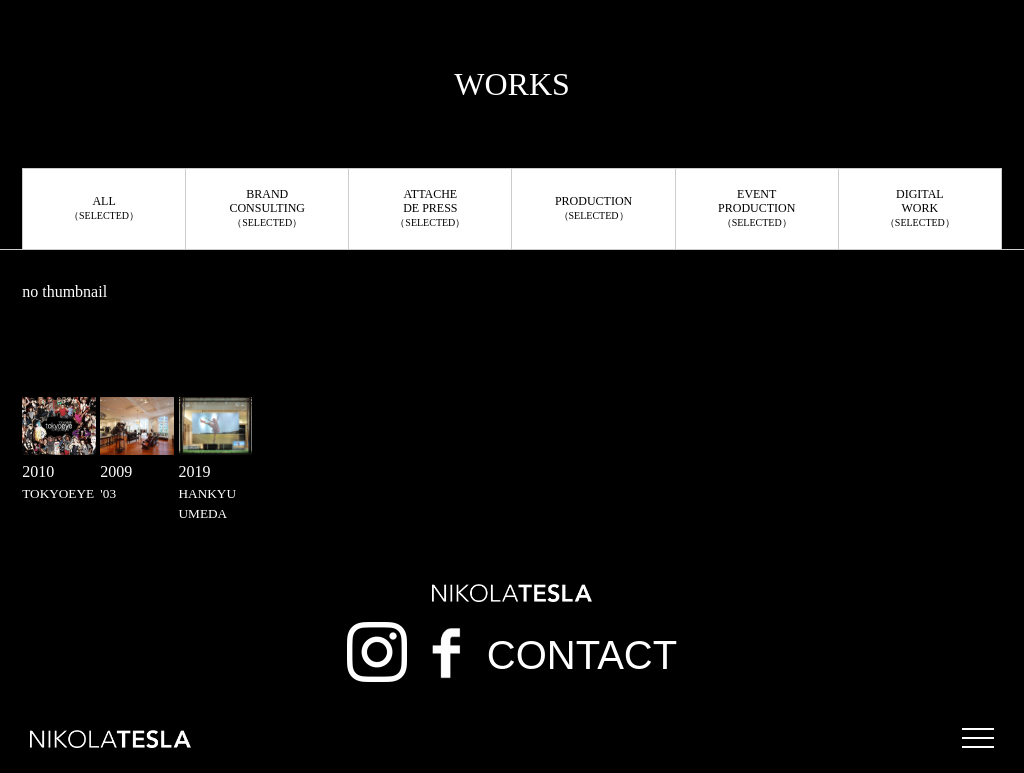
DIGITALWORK (920, 207)
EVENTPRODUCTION (756, 207)
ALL (104, 207)
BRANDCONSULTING (267, 207)
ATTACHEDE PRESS (430, 207)
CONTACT (582, 655)
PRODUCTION (593, 207)
